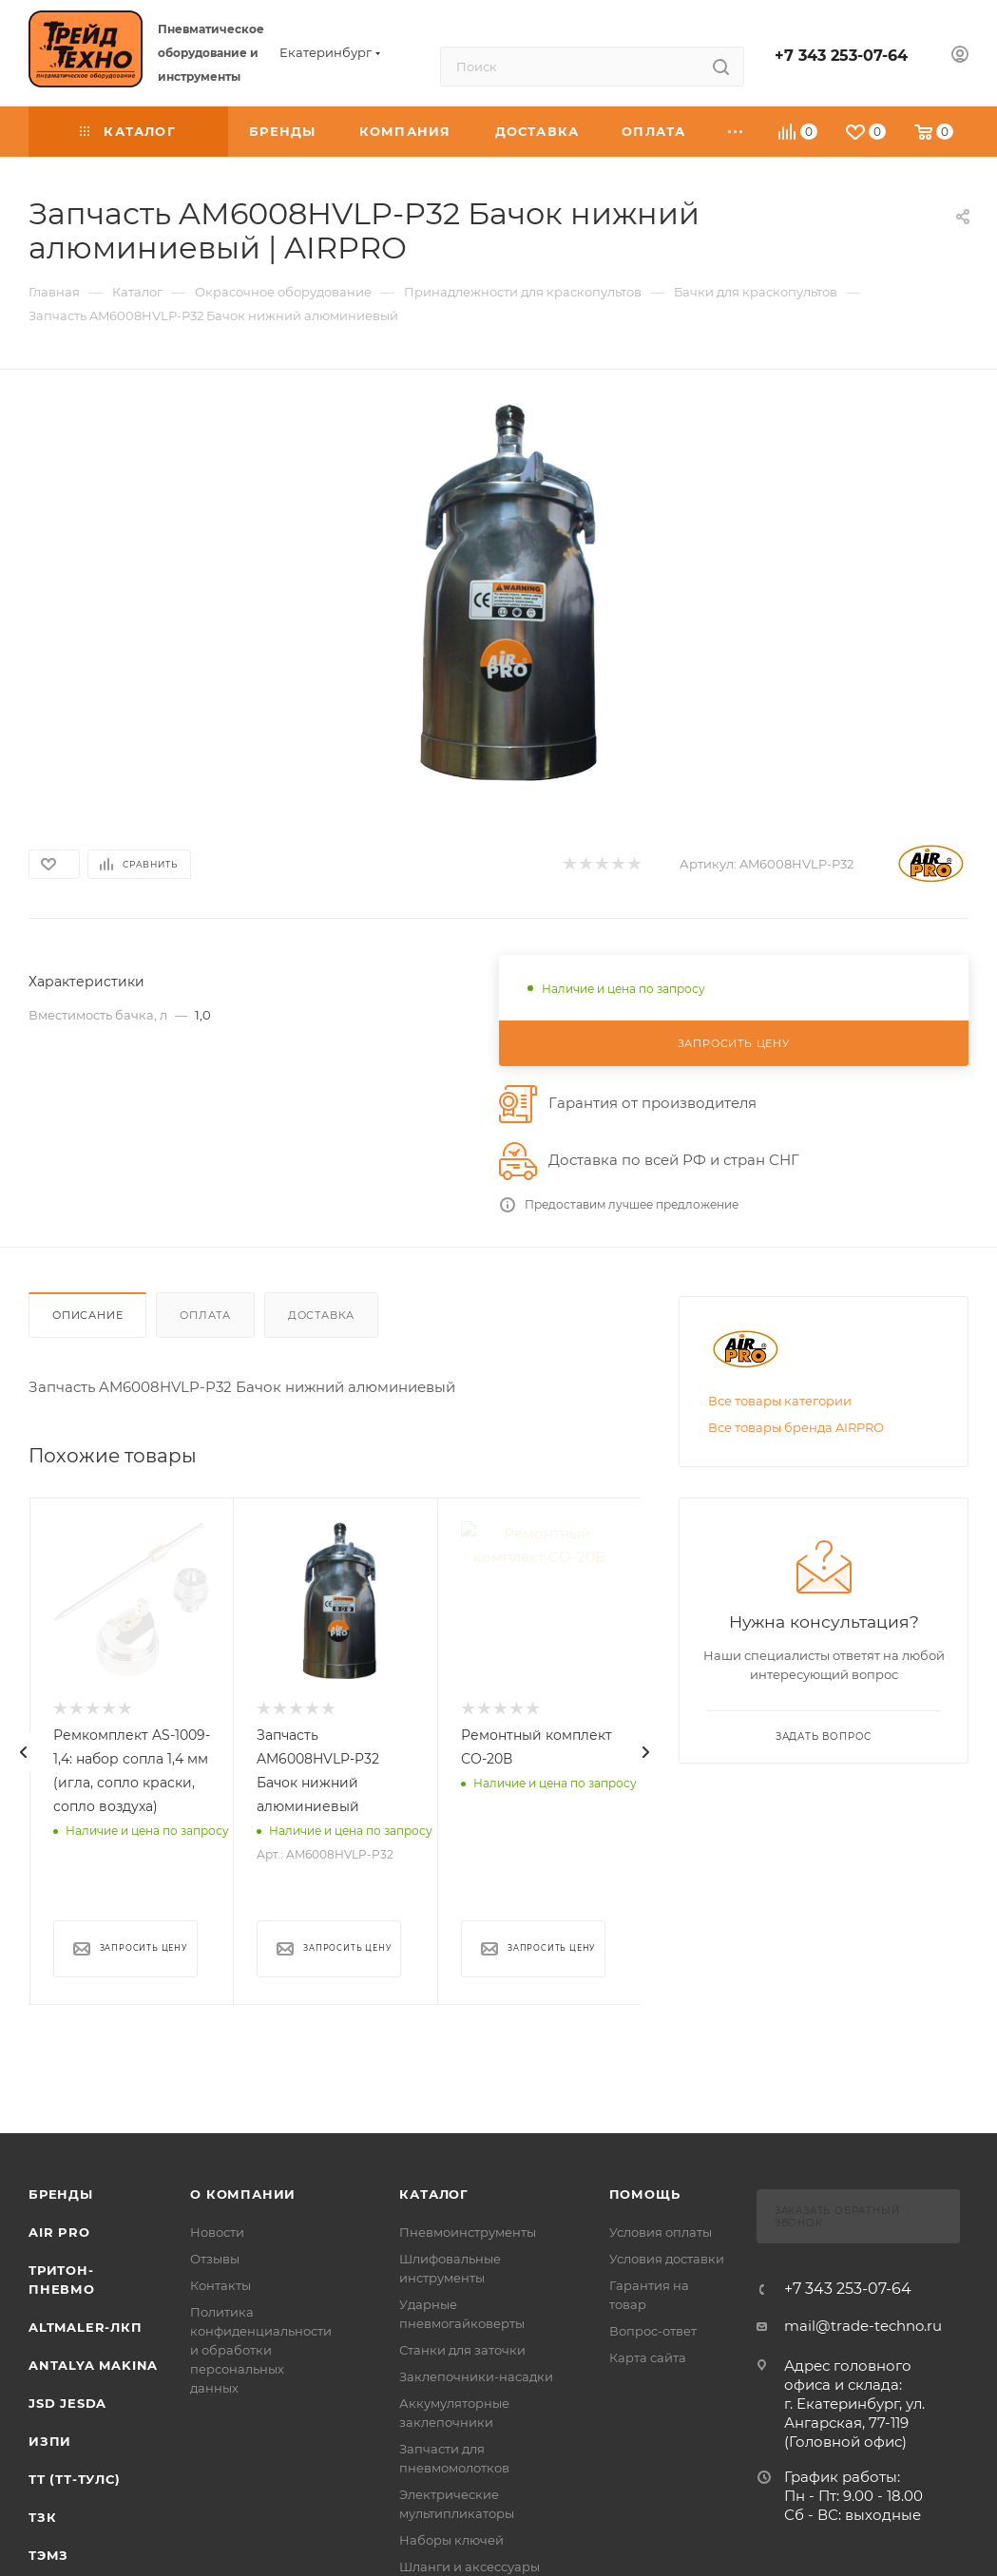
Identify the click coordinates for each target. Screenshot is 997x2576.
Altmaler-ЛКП (86, 2327)
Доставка (321, 1315)
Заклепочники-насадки (476, 2376)
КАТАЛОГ (434, 2194)
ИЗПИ (50, 2441)
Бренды (61, 2194)
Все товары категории (780, 1400)
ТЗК (42, 2517)
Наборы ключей (451, 2539)
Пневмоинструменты (467, 2232)
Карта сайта (647, 2357)
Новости (217, 2232)
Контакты (220, 2285)
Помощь (645, 2194)
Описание (87, 1315)
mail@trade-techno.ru (863, 2326)
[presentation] (24, 1752)
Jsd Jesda (67, 2403)
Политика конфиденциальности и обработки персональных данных (261, 2349)
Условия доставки (666, 2258)
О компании (243, 2194)
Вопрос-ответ (653, 2330)
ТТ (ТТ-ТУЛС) (75, 2479)
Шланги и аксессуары (469, 2566)
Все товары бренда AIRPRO (796, 1427)
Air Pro (59, 2232)
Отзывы (215, 2258)
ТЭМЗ (48, 2555)
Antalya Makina (93, 2365)
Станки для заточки (462, 2349)
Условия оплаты (660, 2232)
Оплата (205, 1315)
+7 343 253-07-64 (841, 56)
